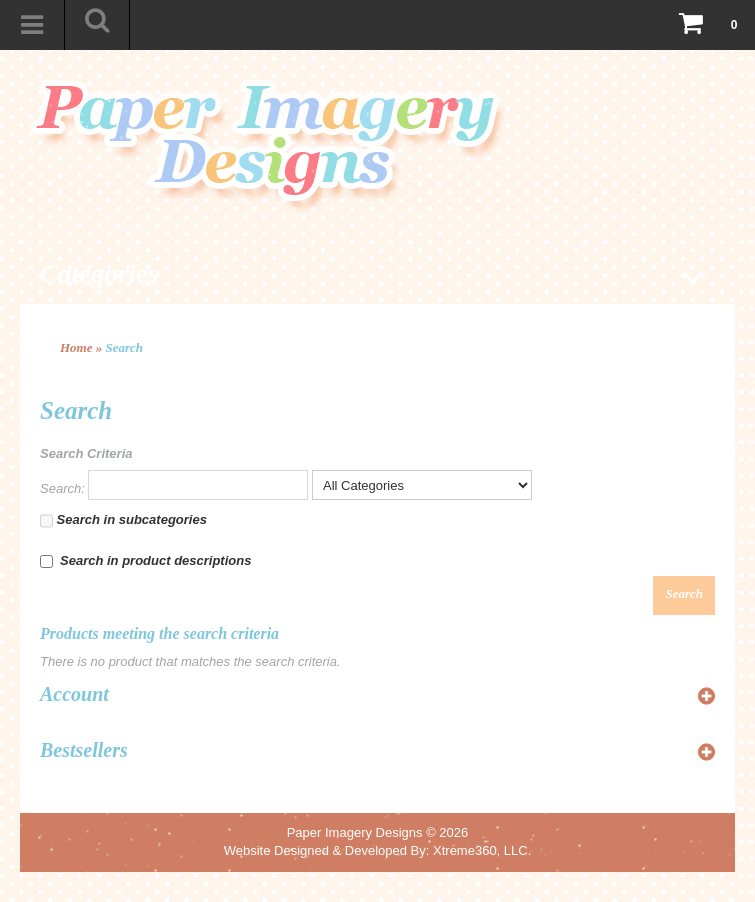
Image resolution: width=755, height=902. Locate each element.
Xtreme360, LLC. (482, 850)
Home (76, 347)
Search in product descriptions (145, 560)
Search (125, 347)
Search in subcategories (123, 521)
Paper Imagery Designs (355, 832)
